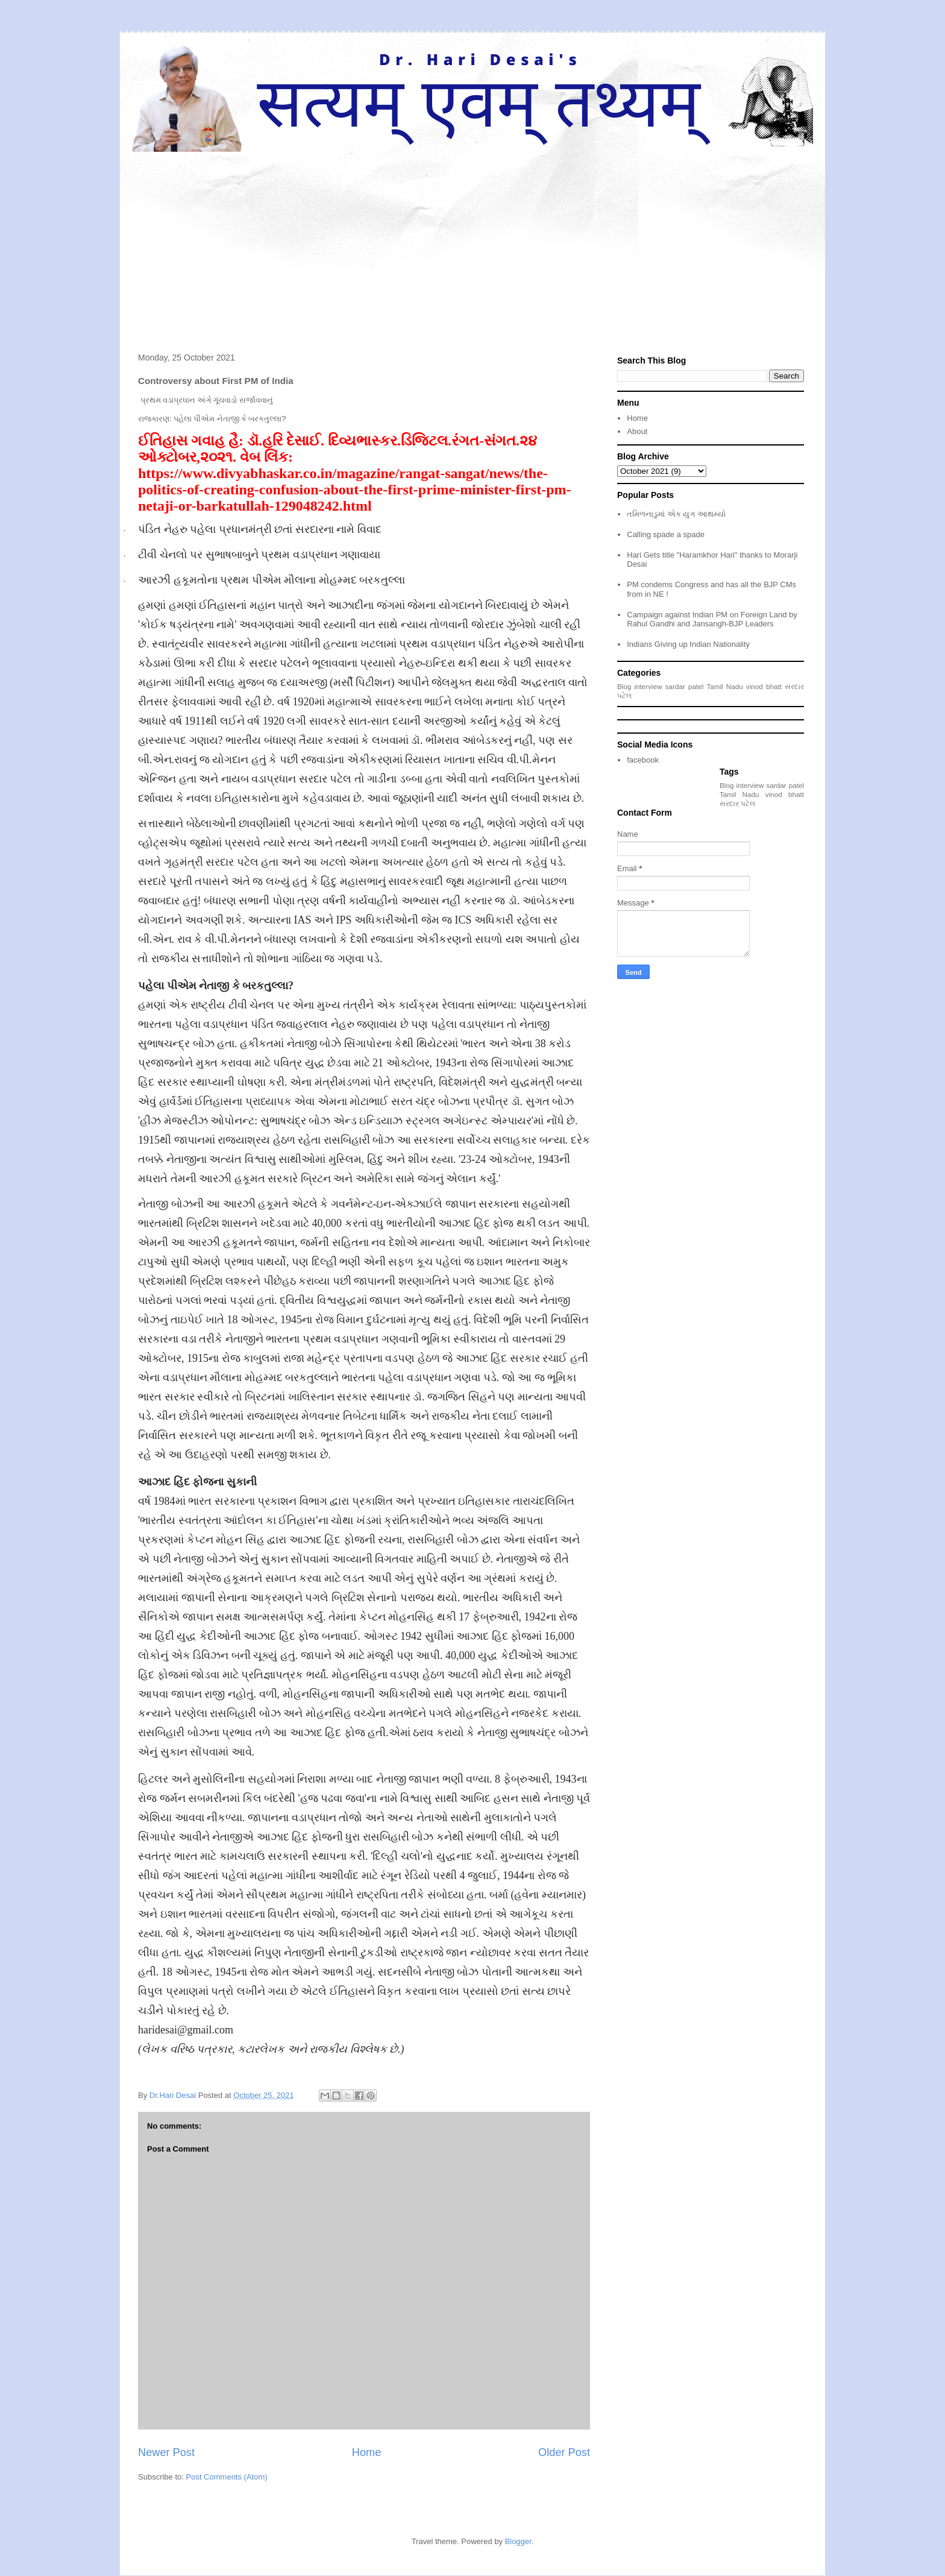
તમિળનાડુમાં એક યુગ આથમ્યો (676, 513)
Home (366, 2452)
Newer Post (166, 2452)
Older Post (564, 2452)
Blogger (518, 2541)
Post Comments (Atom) (227, 2476)
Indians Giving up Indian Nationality (688, 644)
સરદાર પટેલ (737, 803)
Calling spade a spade (666, 534)
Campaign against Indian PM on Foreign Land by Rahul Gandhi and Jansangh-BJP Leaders (712, 619)
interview (648, 686)
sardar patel (684, 686)
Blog (624, 686)
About (637, 431)
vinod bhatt (764, 686)
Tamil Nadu (724, 686)
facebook (643, 759)
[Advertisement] (472, 242)
